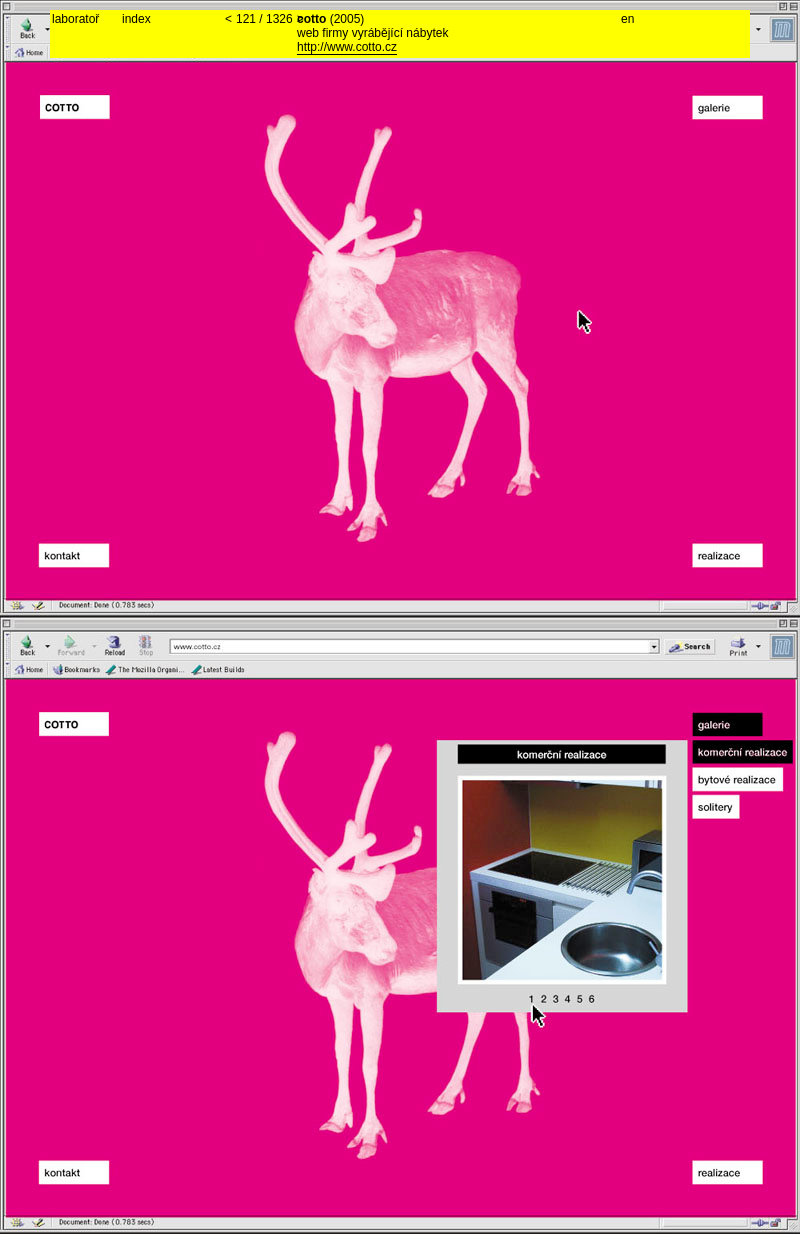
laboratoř (75, 19)
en (627, 19)
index (136, 19)
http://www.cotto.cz (347, 47)
